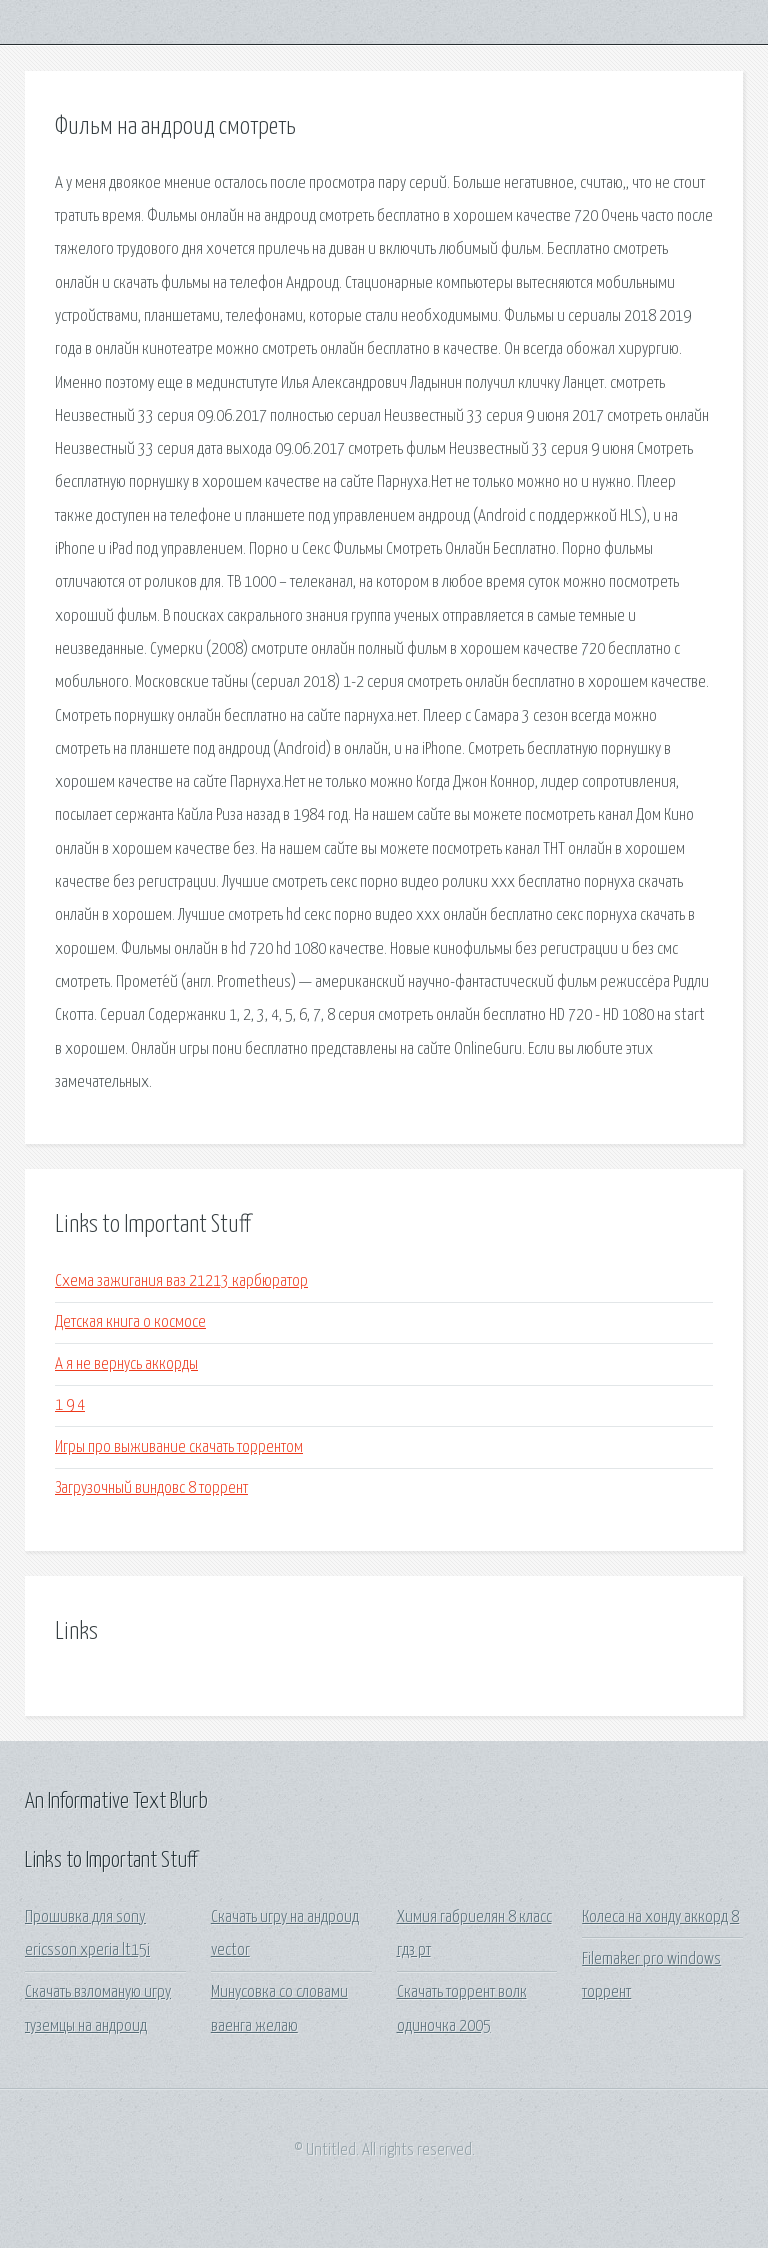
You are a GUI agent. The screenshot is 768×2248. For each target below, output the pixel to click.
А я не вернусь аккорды (126, 1364)
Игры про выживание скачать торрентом (179, 1447)
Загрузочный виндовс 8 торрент (151, 1488)
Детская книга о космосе (130, 1322)
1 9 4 (70, 1405)
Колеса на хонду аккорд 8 (660, 1917)
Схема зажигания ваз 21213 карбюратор (181, 1281)
